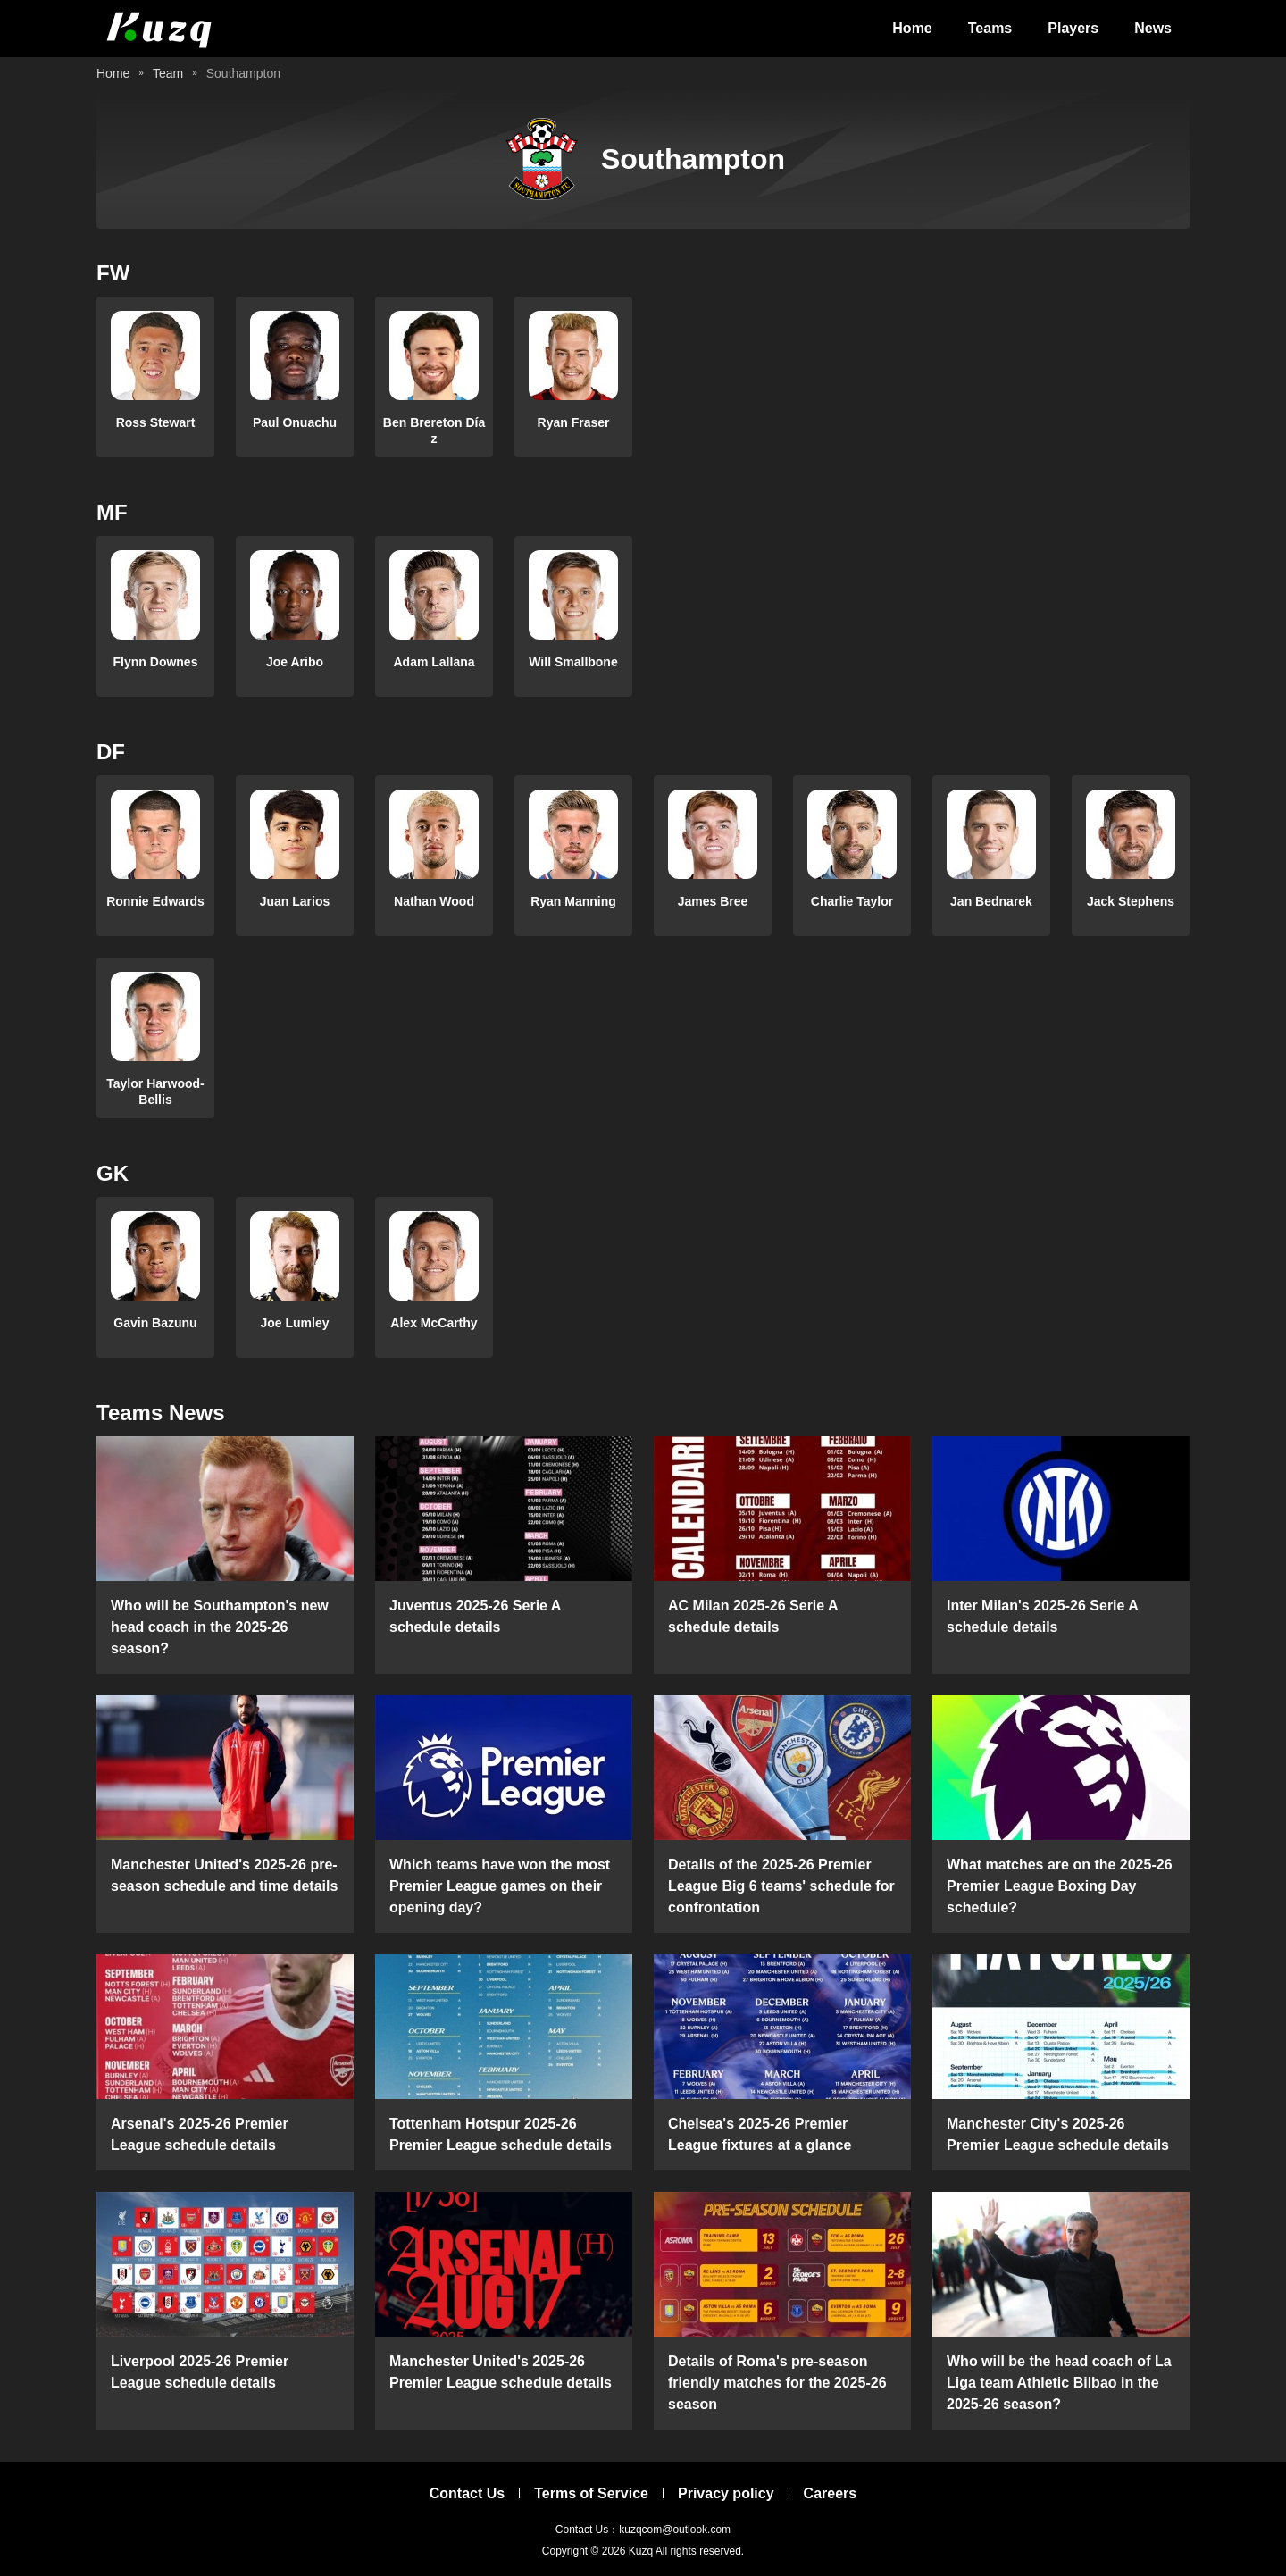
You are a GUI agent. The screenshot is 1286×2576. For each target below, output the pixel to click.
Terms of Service (591, 2493)
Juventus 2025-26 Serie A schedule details (475, 1616)
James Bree (713, 901)
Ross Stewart (156, 422)
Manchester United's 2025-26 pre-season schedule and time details (224, 1875)
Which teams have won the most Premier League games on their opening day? (499, 1886)
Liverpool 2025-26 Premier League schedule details (199, 2372)
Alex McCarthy (433, 1323)
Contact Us (467, 2493)
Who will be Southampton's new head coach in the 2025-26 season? (220, 1627)
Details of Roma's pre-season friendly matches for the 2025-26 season (777, 2383)
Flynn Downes (155, 662)
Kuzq (641, 2551)
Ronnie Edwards (155, 901)
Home (911, 28)
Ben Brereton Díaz (434, 430)
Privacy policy (726, 2493)
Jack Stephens (1130, 901)
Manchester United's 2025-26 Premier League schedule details (500, 2372)
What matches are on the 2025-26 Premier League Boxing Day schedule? (1060, 1886)
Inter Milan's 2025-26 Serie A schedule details (1042, 1616)
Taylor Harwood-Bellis (155, 1091)
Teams (990, 28)
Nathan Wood (434, 901)
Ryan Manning (573, 901)
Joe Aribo (294, 662)
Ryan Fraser (574, 422)
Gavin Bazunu (154, 1323)
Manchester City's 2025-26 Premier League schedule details (1058, 2134)
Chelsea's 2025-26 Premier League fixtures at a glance (759, 2134)
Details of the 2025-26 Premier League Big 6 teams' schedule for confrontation (781, 1886)
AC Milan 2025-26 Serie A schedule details (753, 1616)
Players (1073, 28)
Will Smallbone (573, 662)
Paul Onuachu (295, 422)
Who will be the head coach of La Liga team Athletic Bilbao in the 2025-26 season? (1059, 2383)
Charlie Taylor (852, 901)
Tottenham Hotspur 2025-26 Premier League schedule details (500, 2134)
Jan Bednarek (991, 901)
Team (168, 73)
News (1153, 28)
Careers (830, 2493)
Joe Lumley (294, 1323)
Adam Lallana (433, 662)
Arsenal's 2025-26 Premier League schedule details (199, 2134)
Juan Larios (295, 901)
